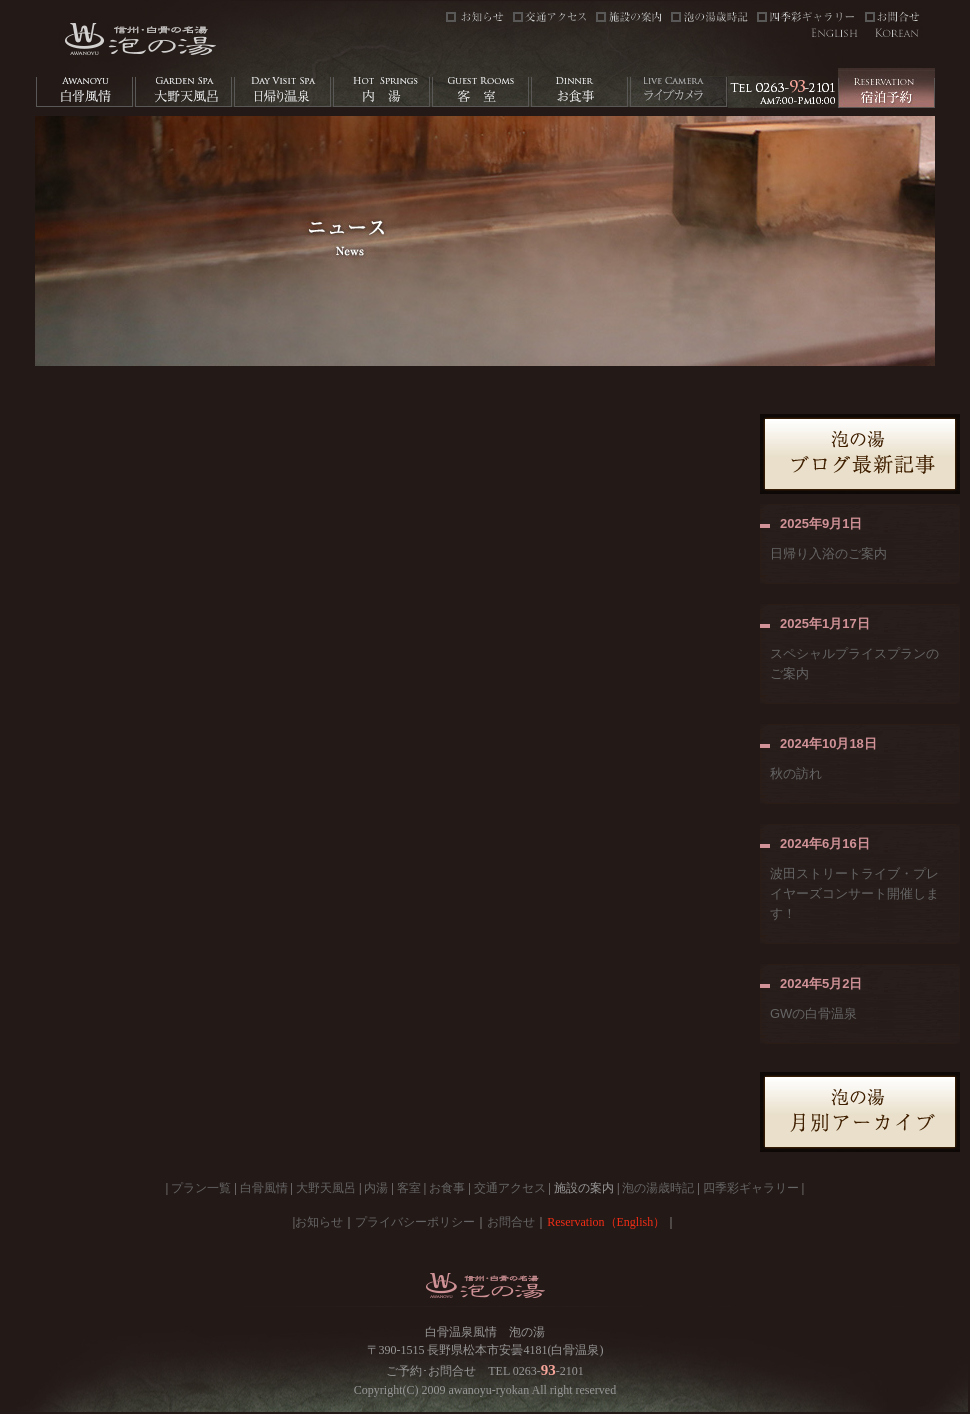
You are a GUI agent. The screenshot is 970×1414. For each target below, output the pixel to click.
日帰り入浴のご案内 (828, 553)
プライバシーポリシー (415, 1222)
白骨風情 (264, 1188)
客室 (409, 1188)
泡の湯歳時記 (658, 1188)
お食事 (447, 1188)
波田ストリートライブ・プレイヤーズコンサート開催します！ (854, 893)
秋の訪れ (796, 773)
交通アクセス (510, 1188)
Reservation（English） (606, 1222)
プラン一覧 (201, 1188)
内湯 (376, 1188)
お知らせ (319, 1222)
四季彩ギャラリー (751, 1188)
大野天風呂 (326, 1188)
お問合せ (511, 1222)
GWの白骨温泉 (813, 1013)
